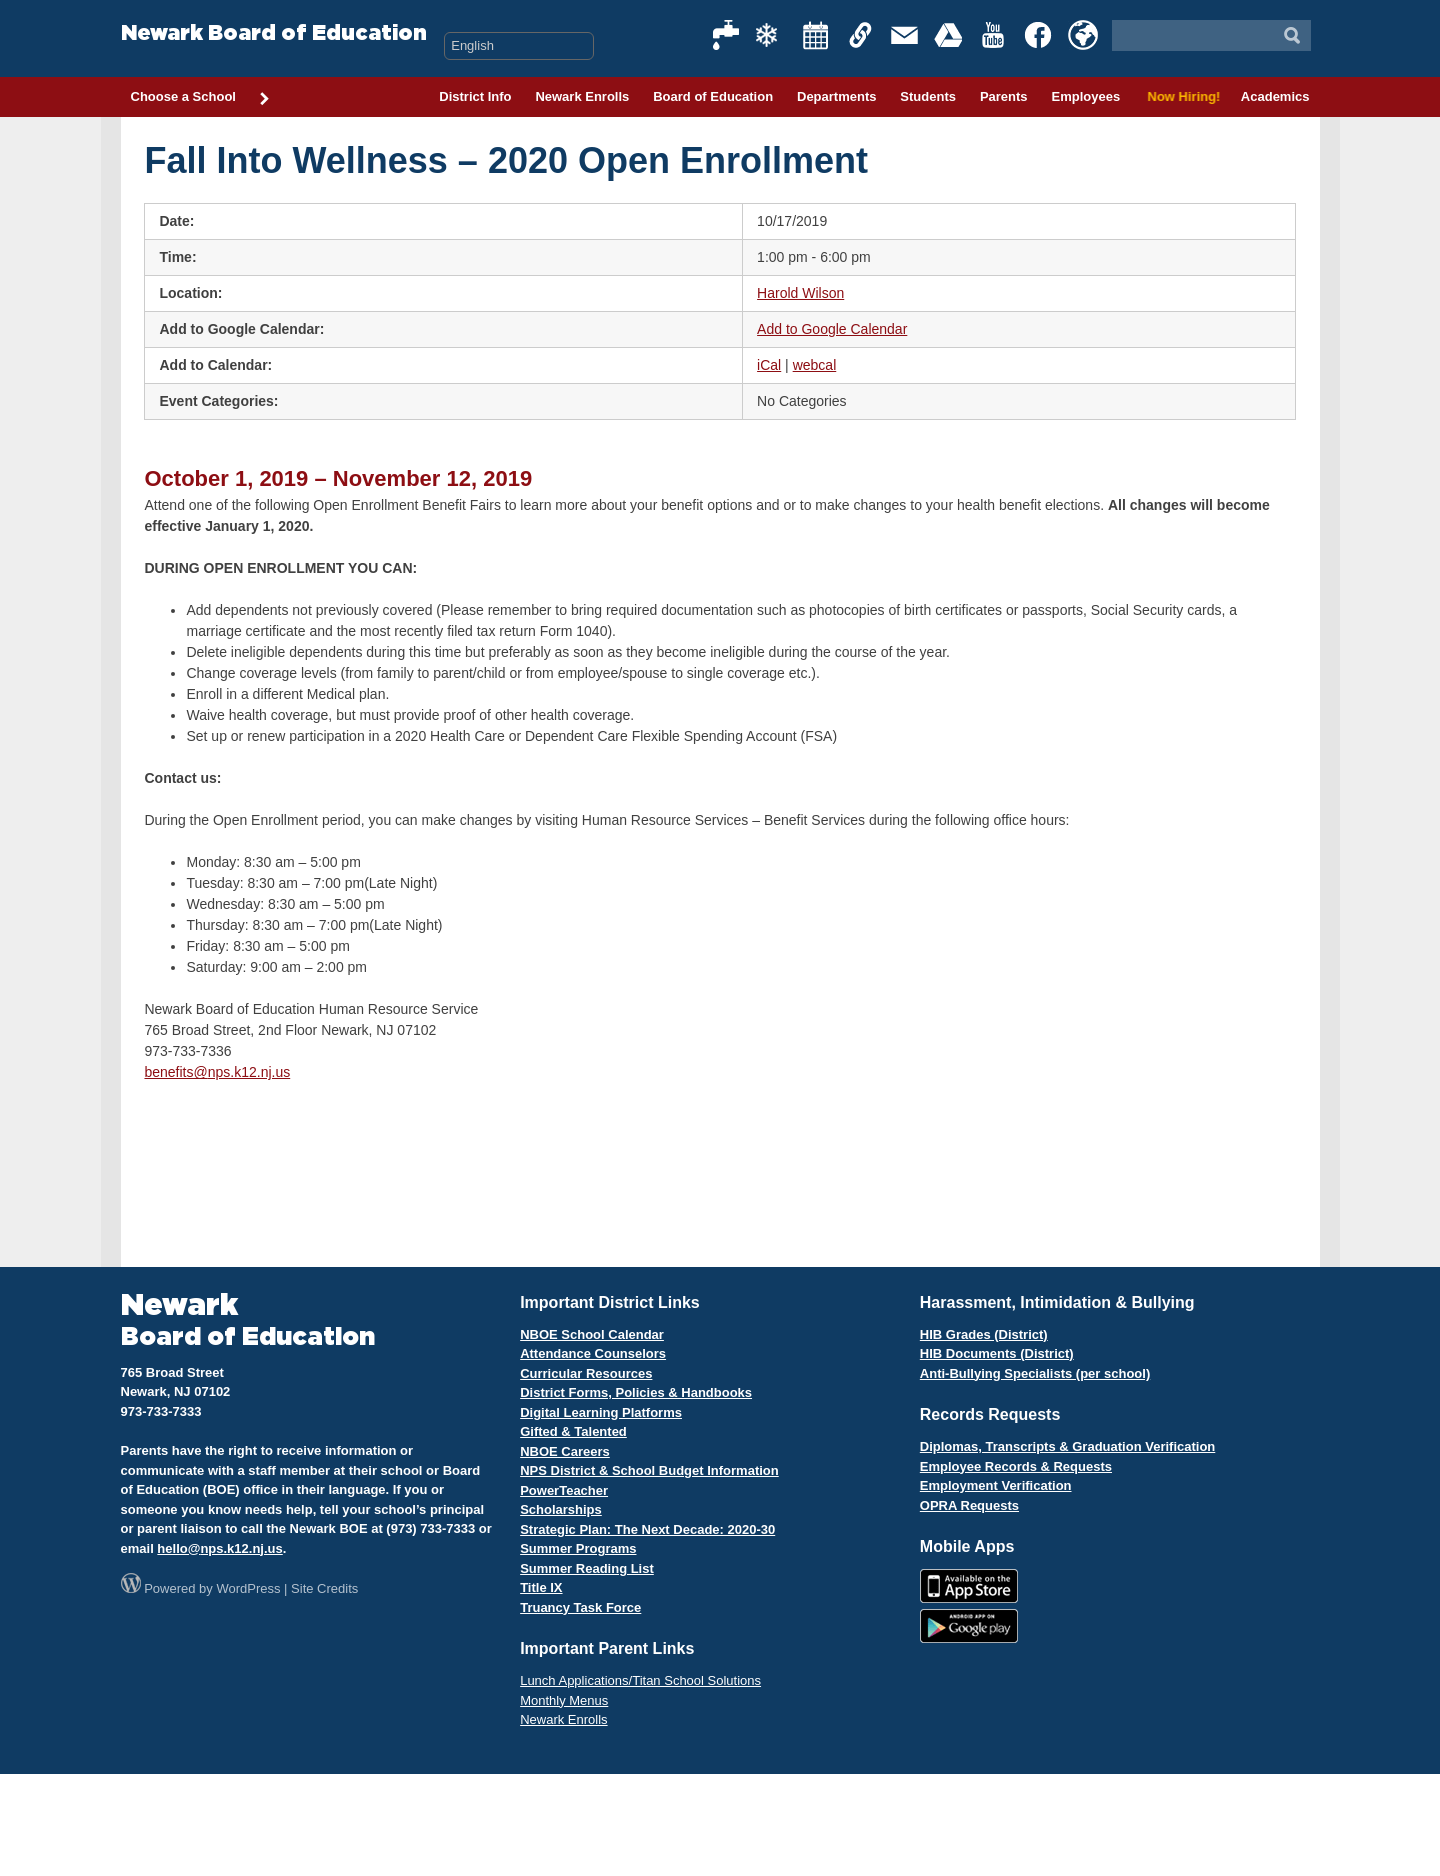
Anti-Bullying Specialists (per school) (1035, 1373)
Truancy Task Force (580, 1607)
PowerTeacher (564, 1490)
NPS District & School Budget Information (649, 1470)
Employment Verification (996, 1485)
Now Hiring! (1180, 96)
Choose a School (201, 98)
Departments (836, 96)
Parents (1004, 96)
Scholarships (561, 1509)
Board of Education (713, 96)
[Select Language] (519, 46)
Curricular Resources (586, 1373)
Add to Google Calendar (832, 329)
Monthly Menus (564, 1700)
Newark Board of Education (274, 33)
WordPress (248, 1588)
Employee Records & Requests (1016, 1466)
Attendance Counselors (593, 1353)
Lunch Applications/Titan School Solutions (640, 1680)
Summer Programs (578, 1548)
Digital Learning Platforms (601, 1412)
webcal (815, 365)
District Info (475, 96)
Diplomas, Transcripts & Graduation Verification (1067, 1446)
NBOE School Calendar (592, 1334)
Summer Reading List (587, 1568)
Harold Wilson (800, 293)
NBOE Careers (565, 1451)
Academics (1275, 96)
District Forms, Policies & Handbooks (636, 1392)
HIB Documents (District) (997, 1353)
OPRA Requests (969, 1505)
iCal (769, 365)
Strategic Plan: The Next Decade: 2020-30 (647, 1529)
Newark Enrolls (582, 96)
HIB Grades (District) (984, 1334)
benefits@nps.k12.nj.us (217, 1072)
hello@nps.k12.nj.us (219, 1548)
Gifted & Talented (573, 1431)
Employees (1085, 96)
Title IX (541, 1587)
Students (928, 96)
